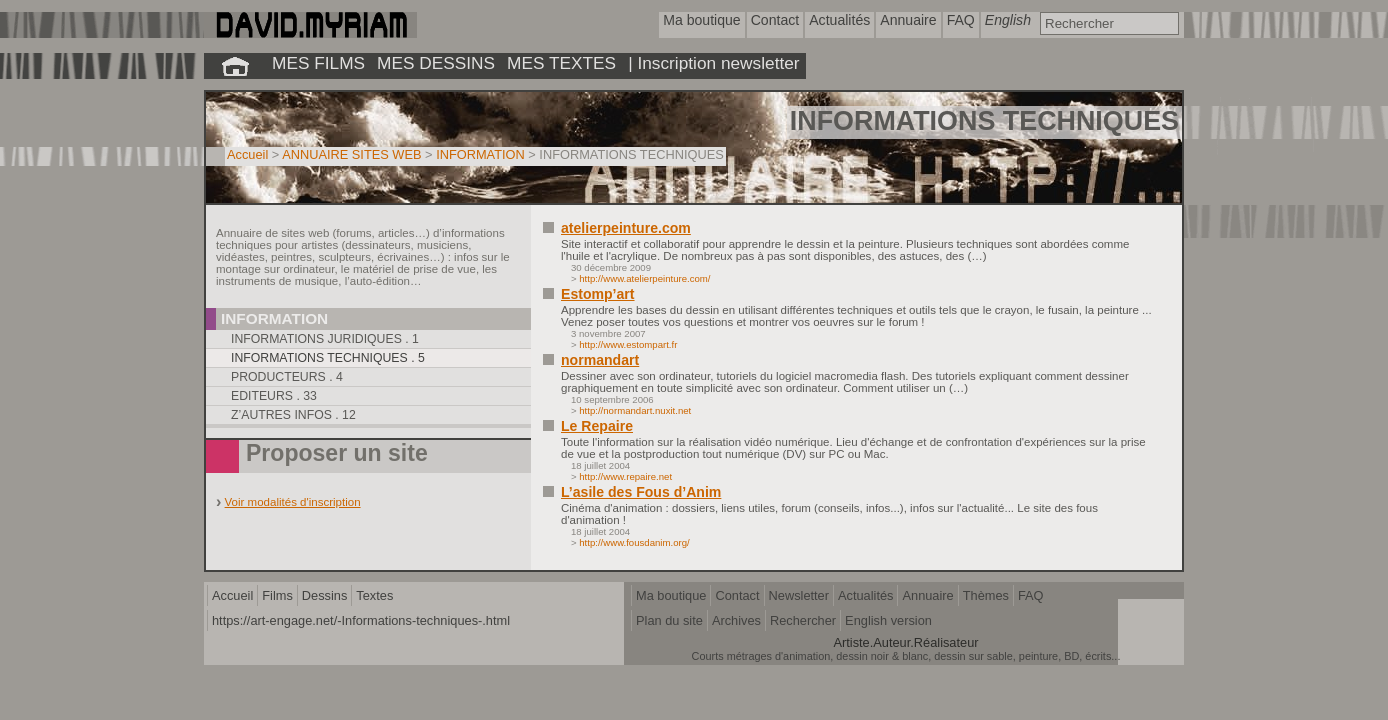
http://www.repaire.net (625, 476)
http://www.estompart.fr (628, 344)
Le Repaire (597, 426)
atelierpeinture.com (626, 228)
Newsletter (799, 595)
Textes (374, 595)
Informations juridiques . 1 (325, 339)
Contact (737, 595)
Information (274, 318)
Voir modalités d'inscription (293, 502)
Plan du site (669, 620)
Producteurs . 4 (287, 377)
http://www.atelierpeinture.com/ (644, 278)
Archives (736, 620)
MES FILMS (318, 63)
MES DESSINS (436, 63)
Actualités (865, 595)
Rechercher (803, 620)
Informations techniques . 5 (328, 358)
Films (277, 595)
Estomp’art (598, 294)
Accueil (247, 154)
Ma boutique (671, 595)
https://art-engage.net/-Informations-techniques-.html (361, 620)
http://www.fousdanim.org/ (634, 542)
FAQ (1031, 595)
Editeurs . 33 (274, 396)
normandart (600, 360)
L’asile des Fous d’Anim (641, 492)
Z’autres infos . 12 (293, 415)
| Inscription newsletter (713, 63)
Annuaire (927, 595)
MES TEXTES (561, 63)
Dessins (325, 595)
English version (888, 620)
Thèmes (986, 595)
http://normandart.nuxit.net (635, 410)
